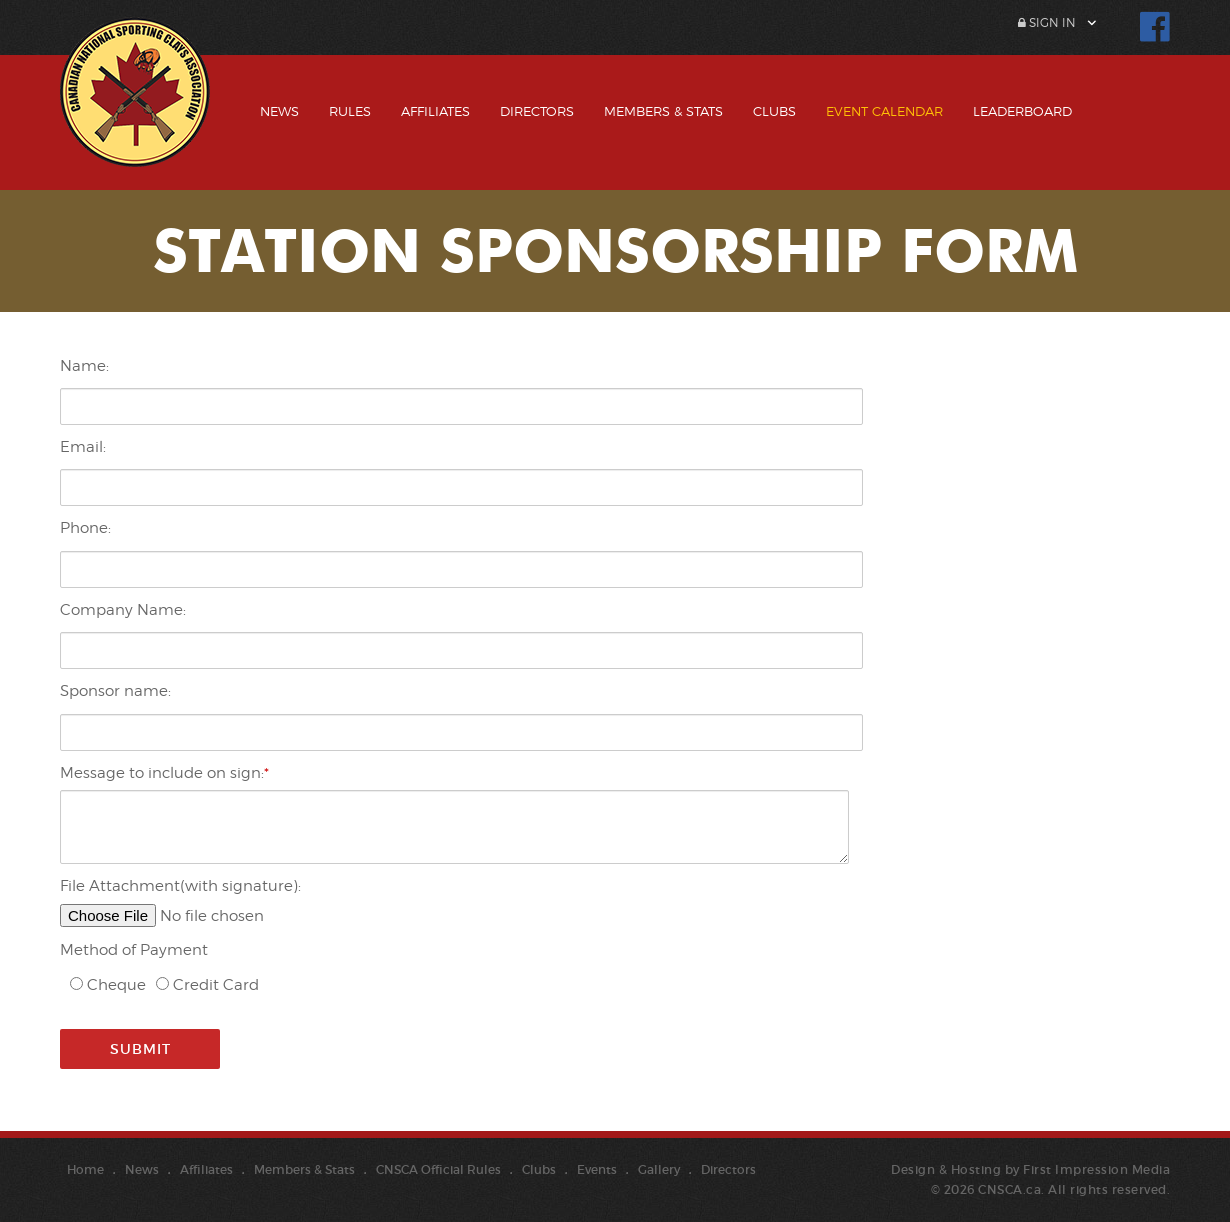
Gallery (659, 1169)
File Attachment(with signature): (180, 886)
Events (597, 1169)
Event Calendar (884, 111)
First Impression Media (1096, 1169)
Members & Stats (663, 111)
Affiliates (435, 111)
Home (85, 1169)
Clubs (774, 111)
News (279, 111)
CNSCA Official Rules (438, 1169)
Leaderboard (1022, 111)
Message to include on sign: (162, 773)
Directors (537, 111)
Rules (350, 111)
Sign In (1047, 22)
